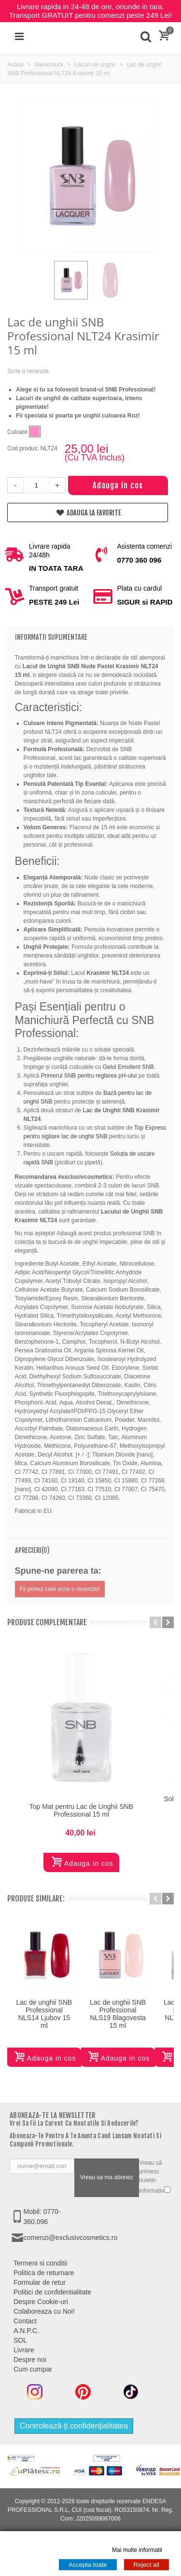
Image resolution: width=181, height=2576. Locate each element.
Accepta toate (88, 2564)
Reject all (146, 2564)
